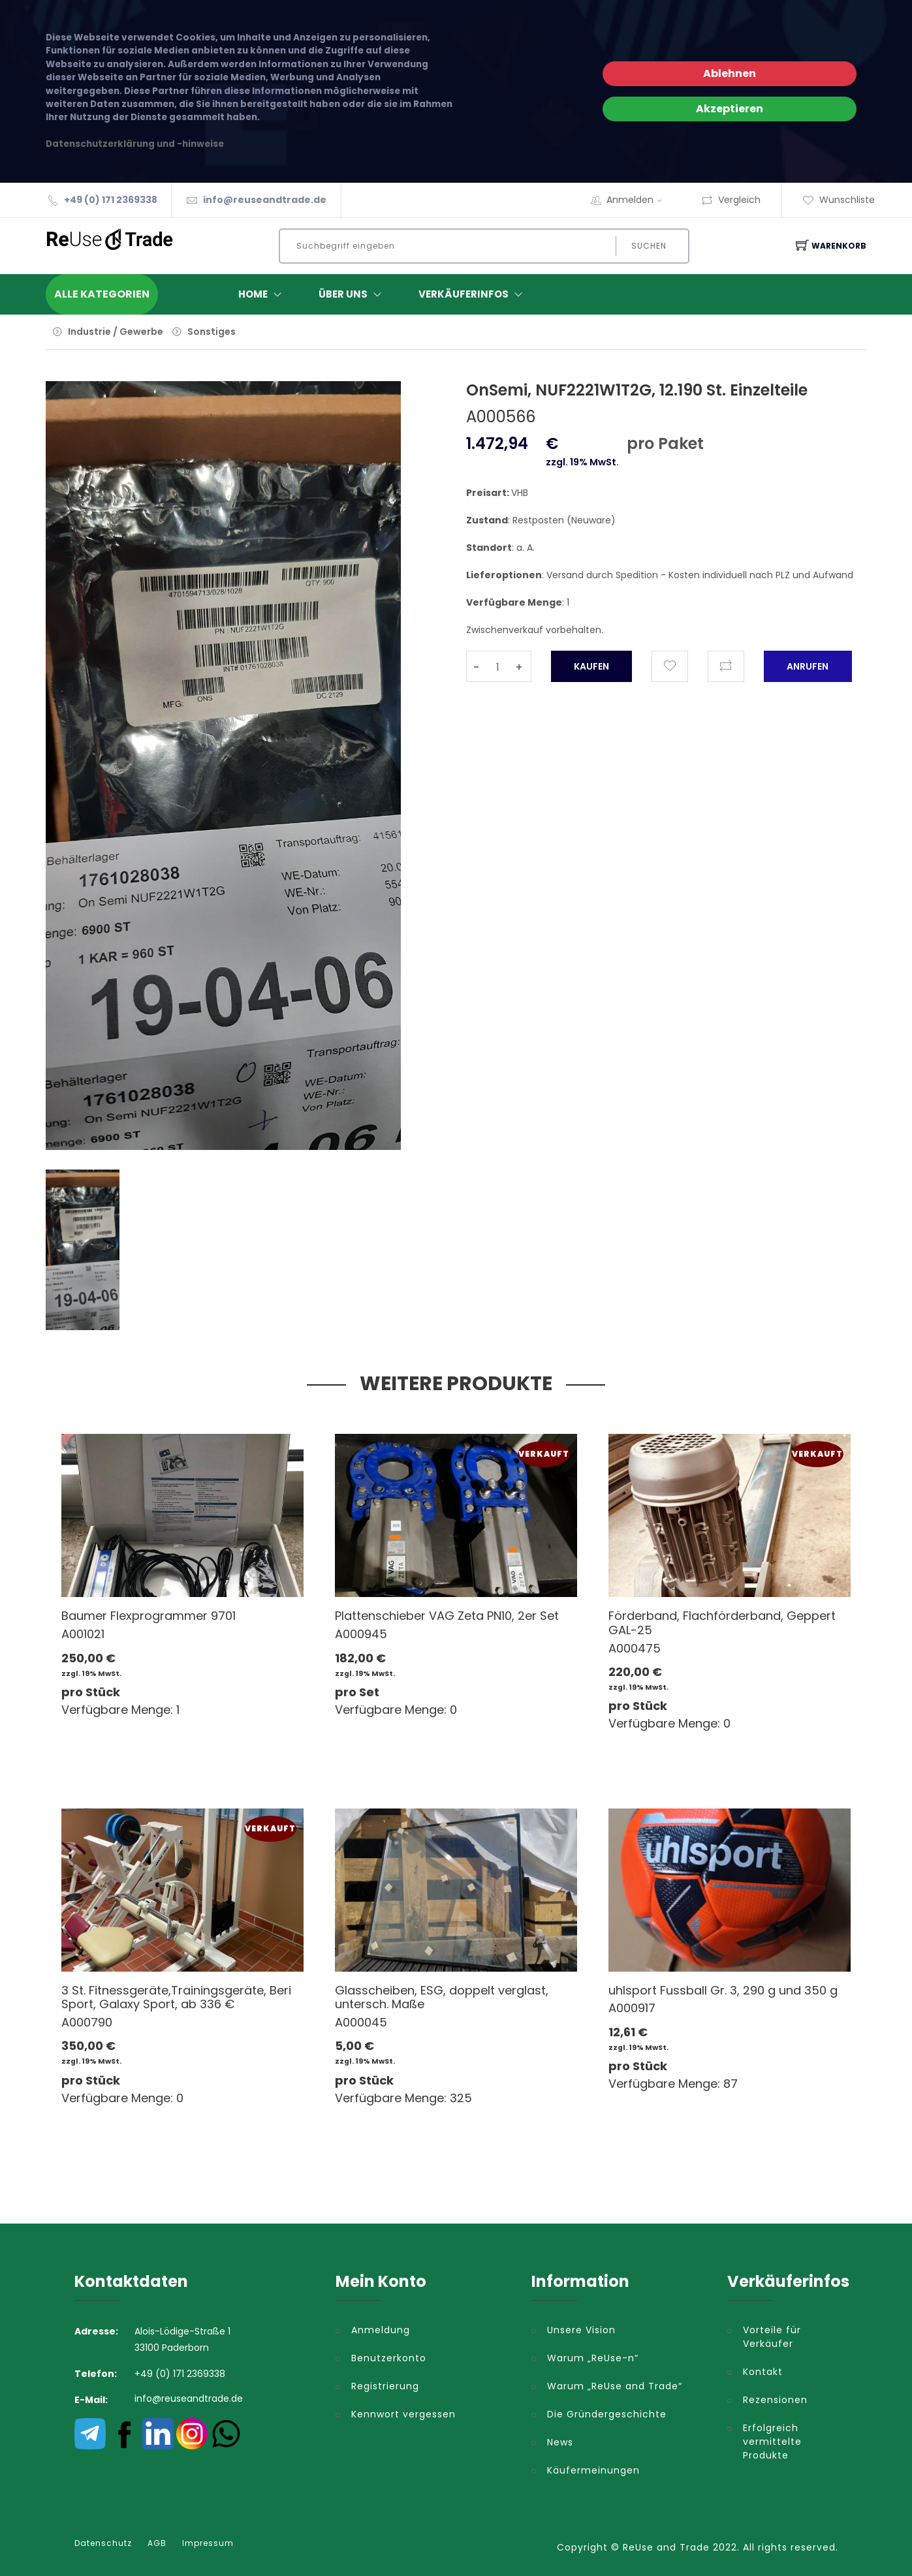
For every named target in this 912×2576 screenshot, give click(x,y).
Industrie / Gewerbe (115, 331)
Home (262, 294)
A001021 (82, 1634)
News (560, 2442)
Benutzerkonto (388, 2358)
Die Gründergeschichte (607, 2414)
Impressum (208, 2543)
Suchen (649, 245)
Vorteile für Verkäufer (772, 2336)
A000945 (361, 1634)
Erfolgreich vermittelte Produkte (772, 2441)
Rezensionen (775, 2399)
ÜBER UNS (353, 294)
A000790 (86, 2022)
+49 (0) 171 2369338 (110, 199)
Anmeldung (380, 2329)
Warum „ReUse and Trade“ (614, 2386)
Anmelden (638, 199)
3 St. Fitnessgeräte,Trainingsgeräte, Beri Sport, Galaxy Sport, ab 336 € (176, 1997)
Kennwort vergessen (403, 2414)
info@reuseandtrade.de (264, 199)
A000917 (631, 2008)
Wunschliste (838, 199)
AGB (157, 2543)
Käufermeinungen (593, 2470)
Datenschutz (103, 2543)
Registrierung (385, 2386)
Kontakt (763, 2371)
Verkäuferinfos (473, 294)
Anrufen (808, 666)
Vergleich (731, 199)
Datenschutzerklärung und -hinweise (135, 144)
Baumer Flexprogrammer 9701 (148, 1615)
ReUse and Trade (666, 2547)
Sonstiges (211, 331)
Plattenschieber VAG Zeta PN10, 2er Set (447, 1615)
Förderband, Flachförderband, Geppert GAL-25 (722, 1622)
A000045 (361, 2022)
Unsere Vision (581, 2329)
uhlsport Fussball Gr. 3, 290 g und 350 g (723, 1990)
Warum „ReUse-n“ (592, 2358)
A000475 (634, 1648)
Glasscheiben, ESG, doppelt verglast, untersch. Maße (441, 1997)
